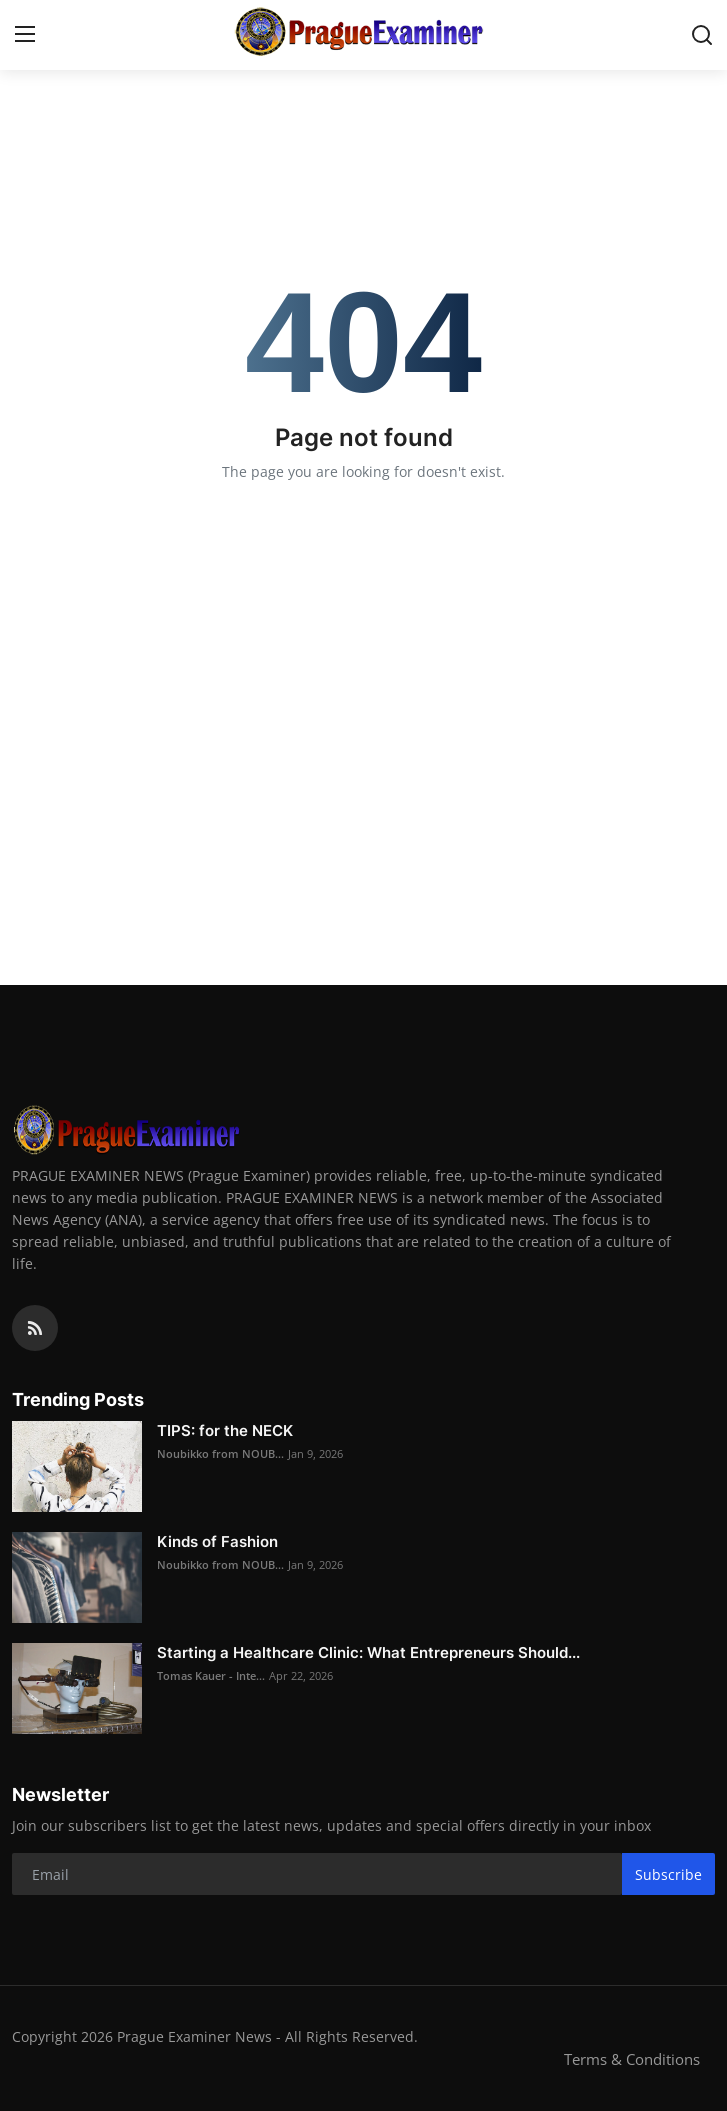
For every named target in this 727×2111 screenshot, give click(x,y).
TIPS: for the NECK (225, 1430)
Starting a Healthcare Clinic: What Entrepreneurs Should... (368, 1652)
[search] (702, 35)
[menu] (25, 35)
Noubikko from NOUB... (220, 1453)
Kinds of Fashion (217, 1541)
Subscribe (668, 1874)
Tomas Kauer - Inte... (211, 1675)
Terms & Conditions (632, 2059)
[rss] (35, 1328)
